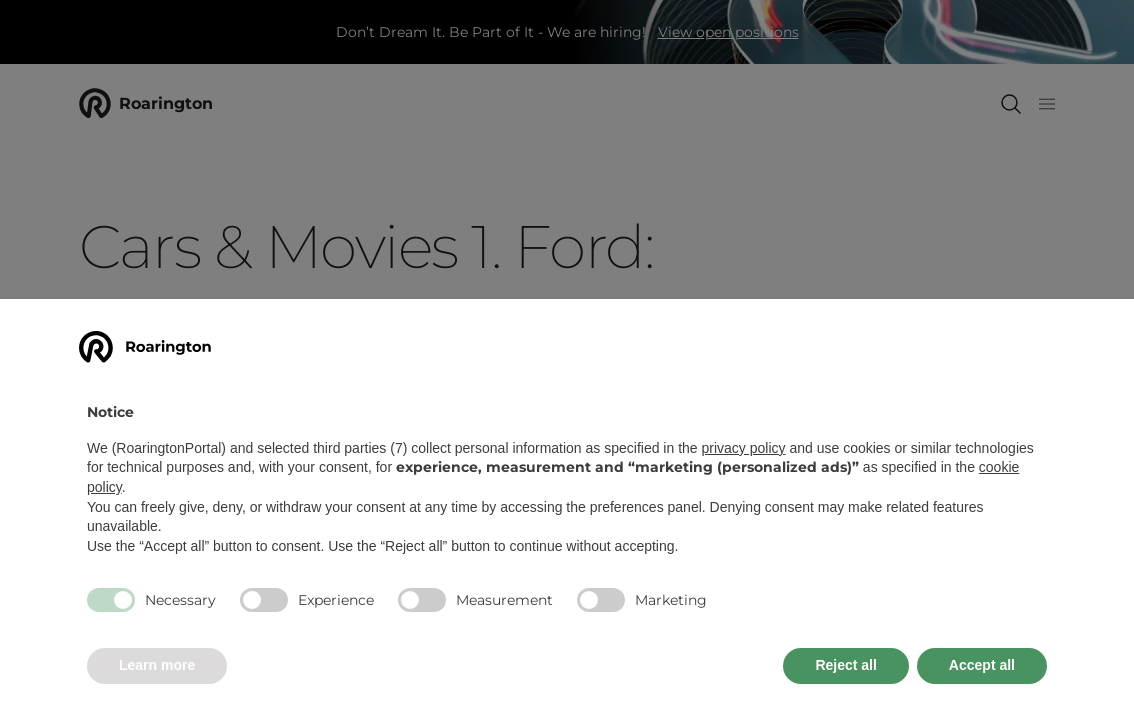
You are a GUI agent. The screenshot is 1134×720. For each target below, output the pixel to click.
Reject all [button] (845, 665)
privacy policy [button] (744, 448)
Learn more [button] (157, 665)
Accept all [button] (982, 665)
